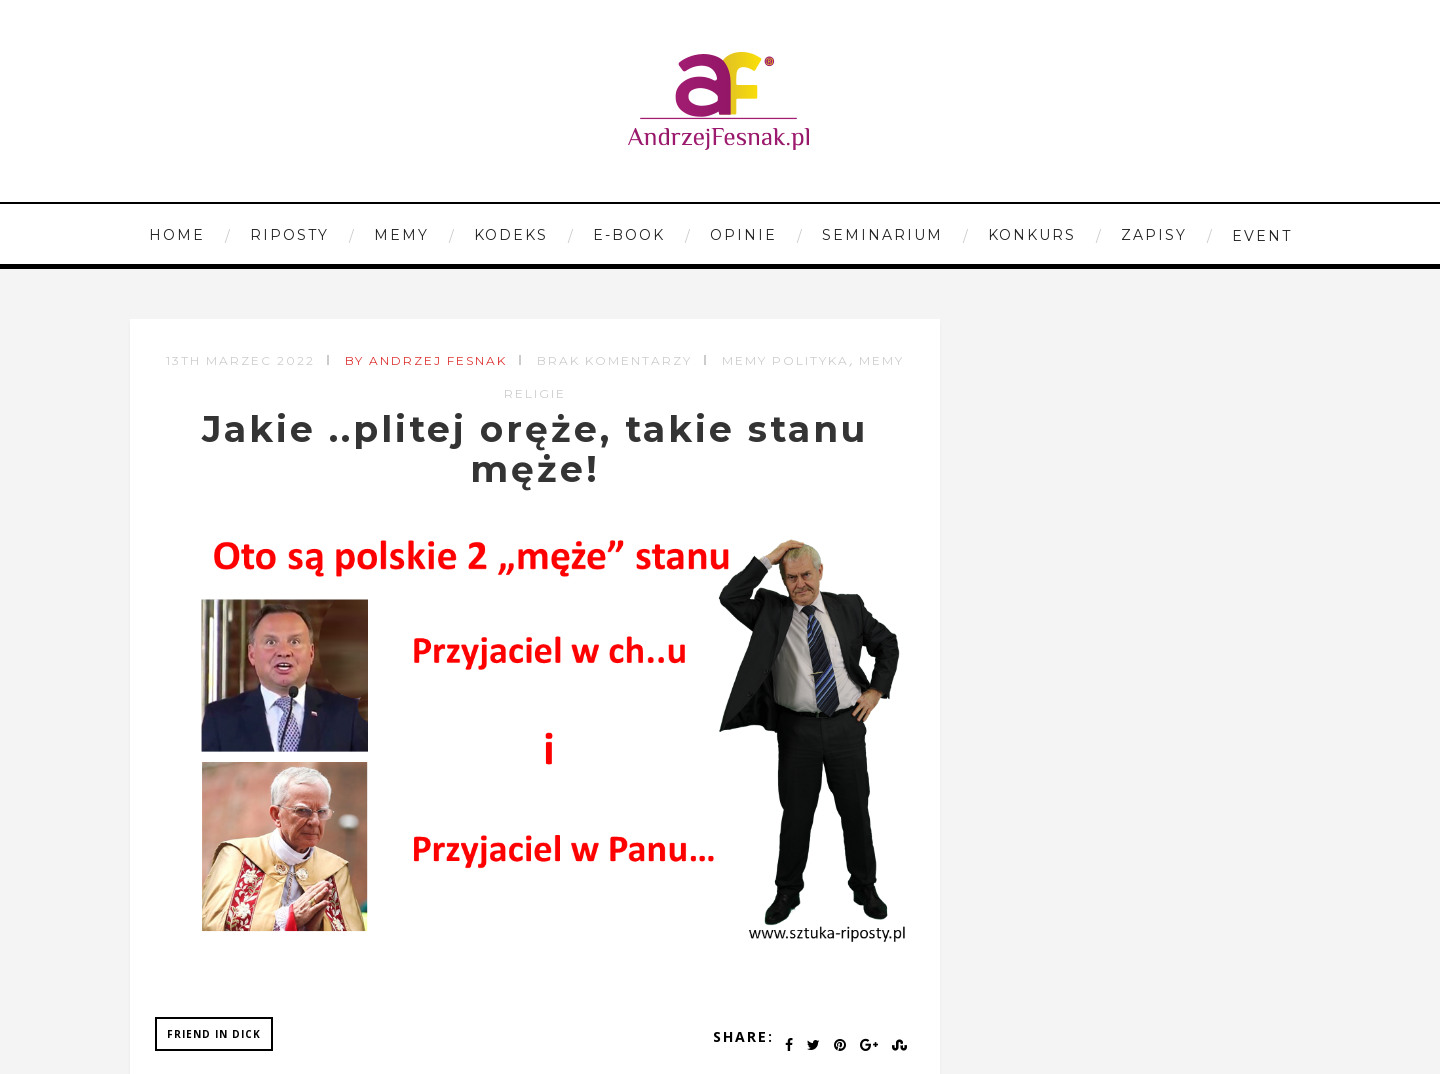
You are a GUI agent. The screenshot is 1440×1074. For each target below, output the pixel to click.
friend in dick (214, 1034)
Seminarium (882, 235)
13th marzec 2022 (240, 360)
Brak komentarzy (614, 360)
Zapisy (1154, 235)
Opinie (743, 235)
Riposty (289, 235)
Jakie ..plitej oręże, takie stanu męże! (535, 449)
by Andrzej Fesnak (426, 360)
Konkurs (1032, 235)
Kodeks (511, 235)
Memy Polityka (785, 360)
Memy (401, 235)
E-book (629, 235)
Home (177, 235)
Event (1262, 236)
